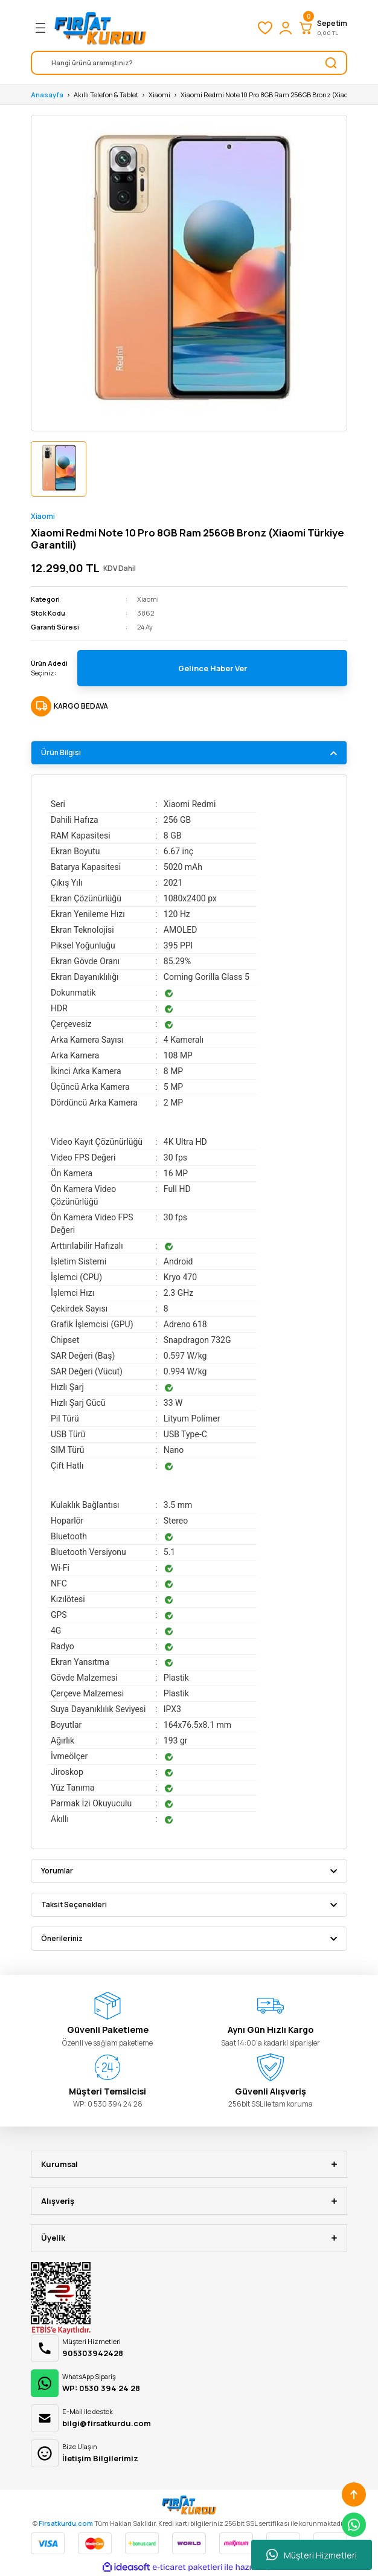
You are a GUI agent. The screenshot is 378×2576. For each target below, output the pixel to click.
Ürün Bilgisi (61, 752)
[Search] (189, 63)
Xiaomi (43, 516)
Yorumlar (57, 1871)
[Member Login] (285, 27)
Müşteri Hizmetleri (311, 2555)
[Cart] (322, 27)
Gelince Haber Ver (212, 668)
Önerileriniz (62, 1938)
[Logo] (100, 28)
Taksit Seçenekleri (74, 1904)
